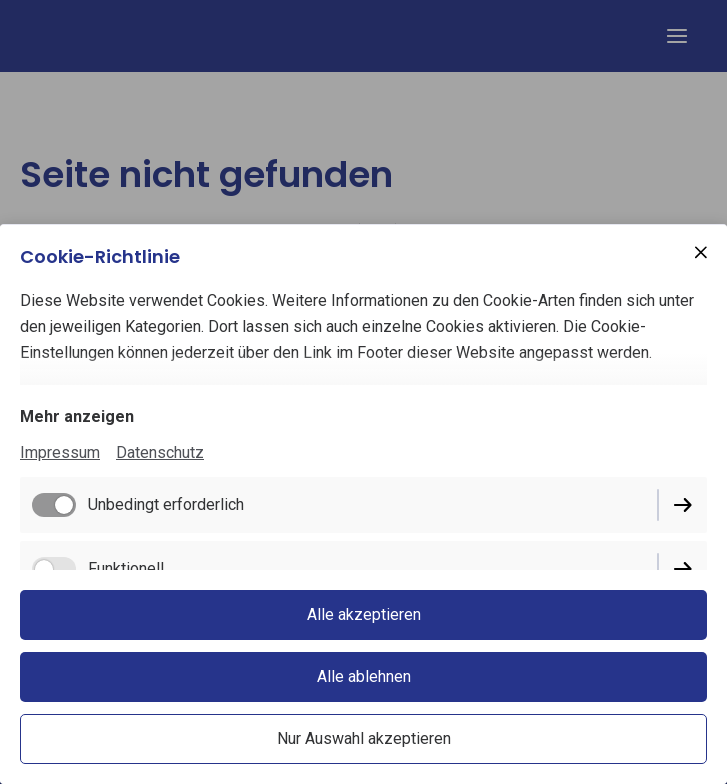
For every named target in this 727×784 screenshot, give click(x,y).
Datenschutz (160, 452)
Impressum (60, 452)
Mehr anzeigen (77, 416)
